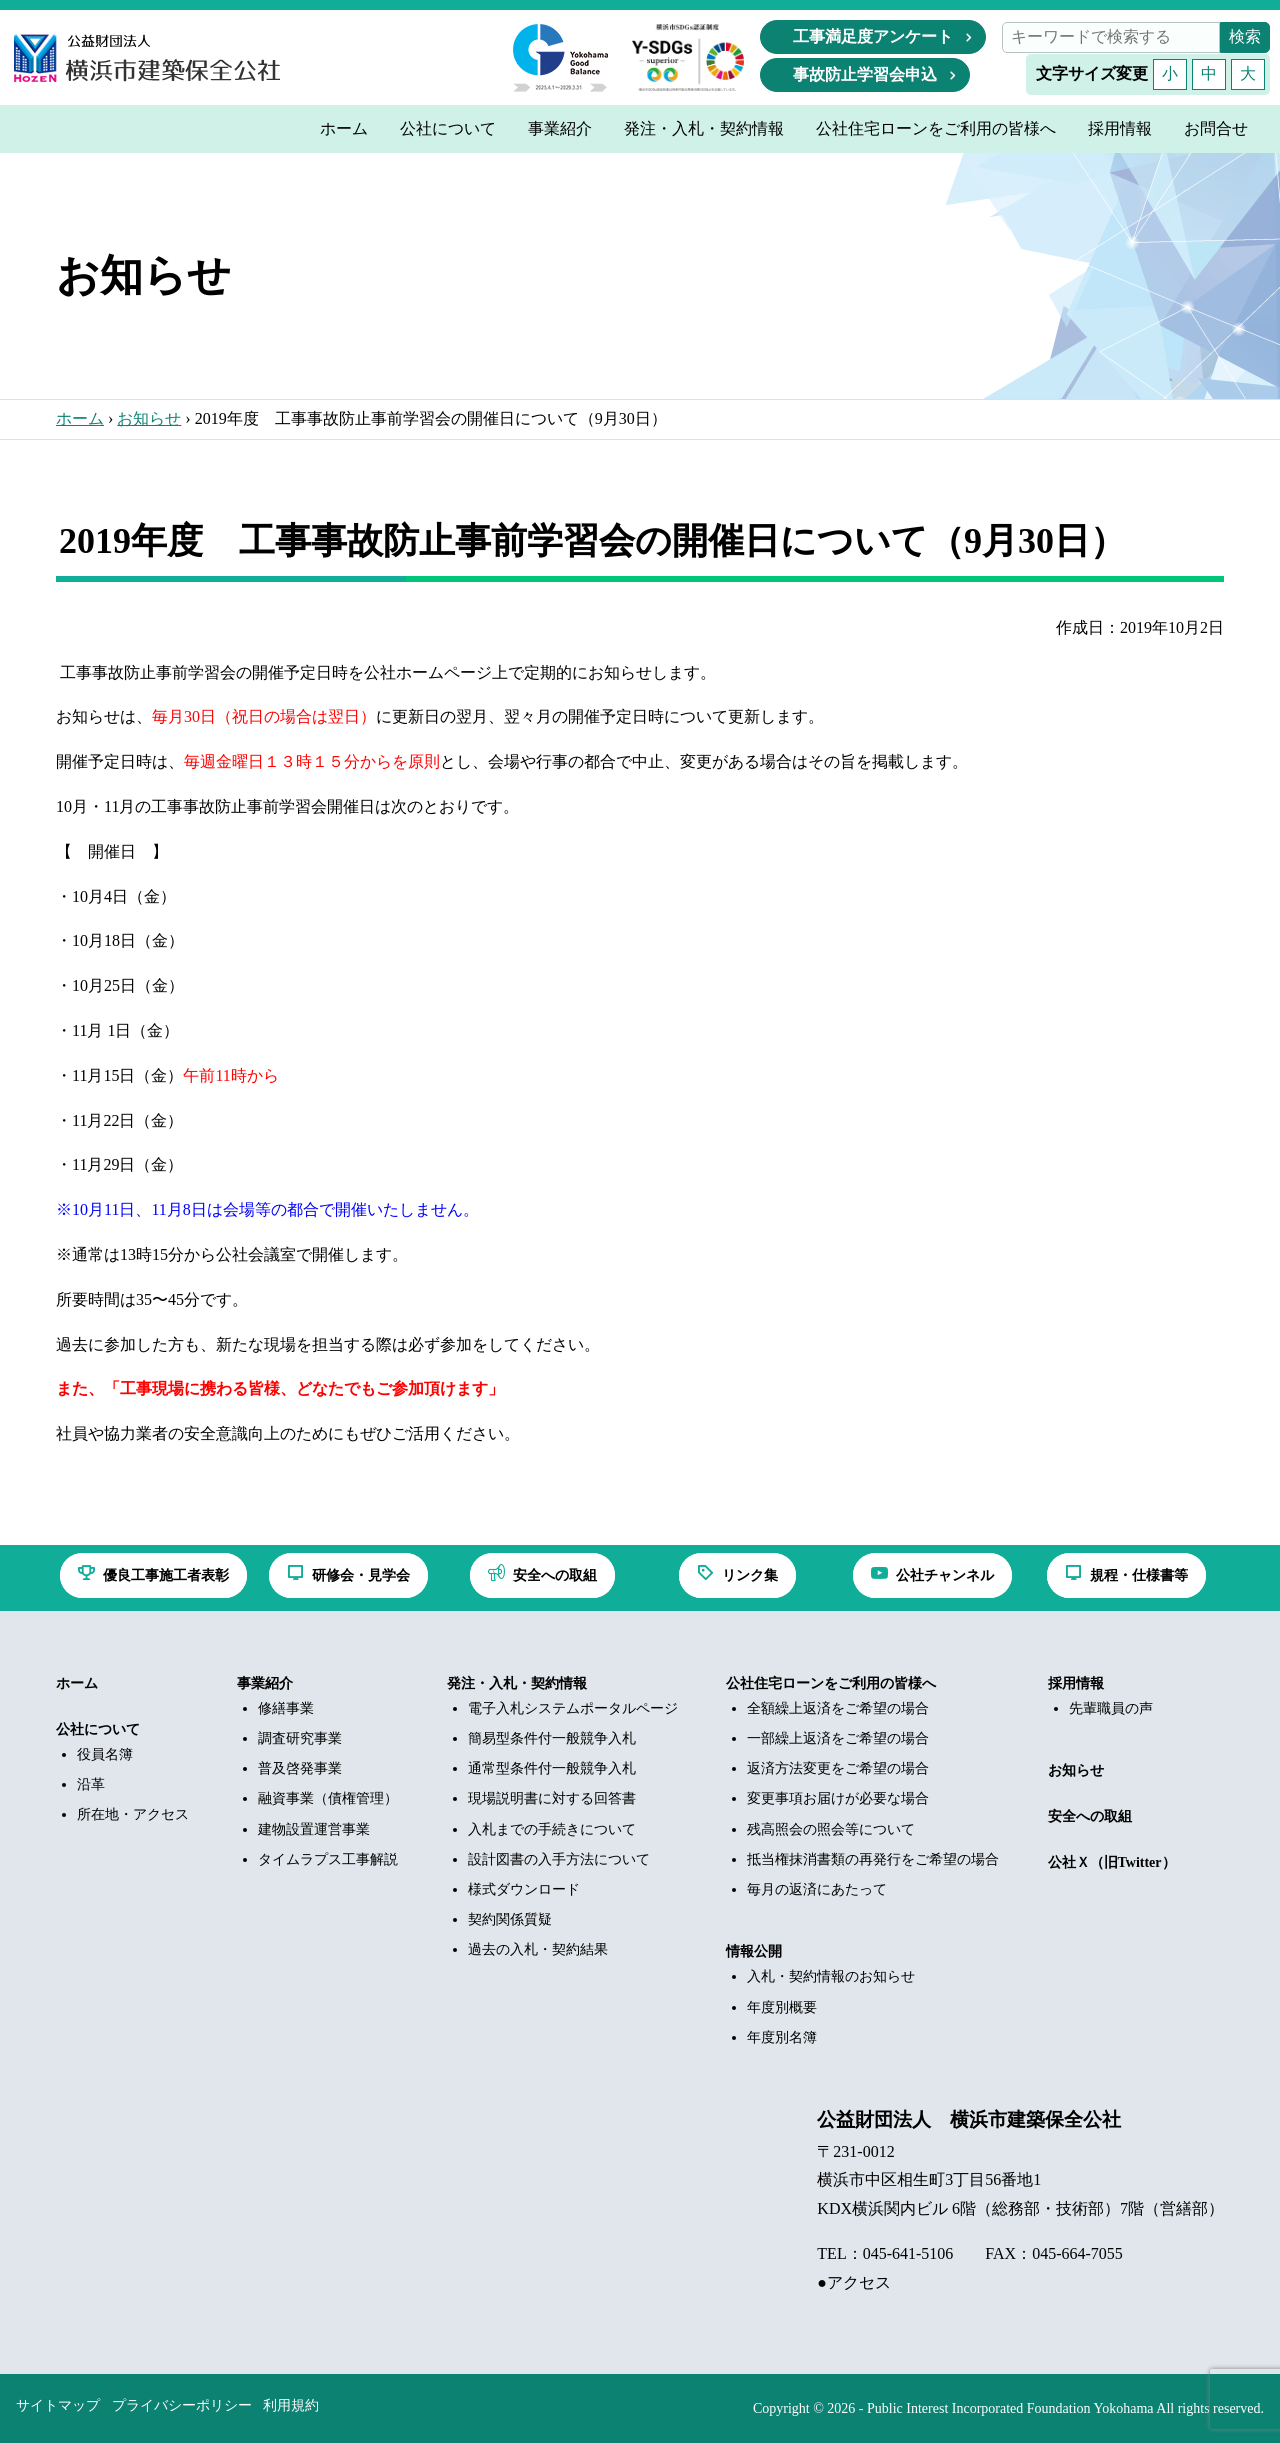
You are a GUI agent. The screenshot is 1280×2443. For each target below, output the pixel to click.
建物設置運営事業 (314, 1829)
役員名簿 (105, 1754)
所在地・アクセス (133, 1814)
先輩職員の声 (1111, 1708)
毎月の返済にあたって (817, 1889)
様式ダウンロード (524, 1889)
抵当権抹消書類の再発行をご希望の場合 (873, 1859)
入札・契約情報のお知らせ (831, 1976)
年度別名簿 (782, 2037)
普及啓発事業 (300, 1768)
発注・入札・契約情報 (517, 1683)
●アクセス (854, 2282)
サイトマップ (58, 2405)
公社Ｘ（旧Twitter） (1112, 1862)
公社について (98, 1729)
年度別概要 (782, 2007)
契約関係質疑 (510, 1919)
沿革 (91, 1784)
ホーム (80, 418)
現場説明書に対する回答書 (552, 1798)
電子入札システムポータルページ (573, 1708)
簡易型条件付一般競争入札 (552, 1738)
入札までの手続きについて (552, 1829)
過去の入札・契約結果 (538, 1949)
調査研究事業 (300, 1738)
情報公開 (754, 1951)
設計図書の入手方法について (559, 1859)
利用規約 (291, 2405)
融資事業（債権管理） (328, 1798)
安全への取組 (1090, 1816)
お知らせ (149, 418)
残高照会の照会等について (831, 1829)
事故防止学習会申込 (865, 74)
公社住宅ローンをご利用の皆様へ (831, 1683)
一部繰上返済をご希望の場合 (838, 1738)
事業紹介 (265, 1683)
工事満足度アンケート (873, 36)
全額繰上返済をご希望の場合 (838, 1708)
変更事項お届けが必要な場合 (838, 1798)
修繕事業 (286, 1708)
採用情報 (1076, 1683)
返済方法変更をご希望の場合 (838, 1768)
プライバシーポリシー (182, 2405)
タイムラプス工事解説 (328, 1859)
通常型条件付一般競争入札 (552, 1768)
